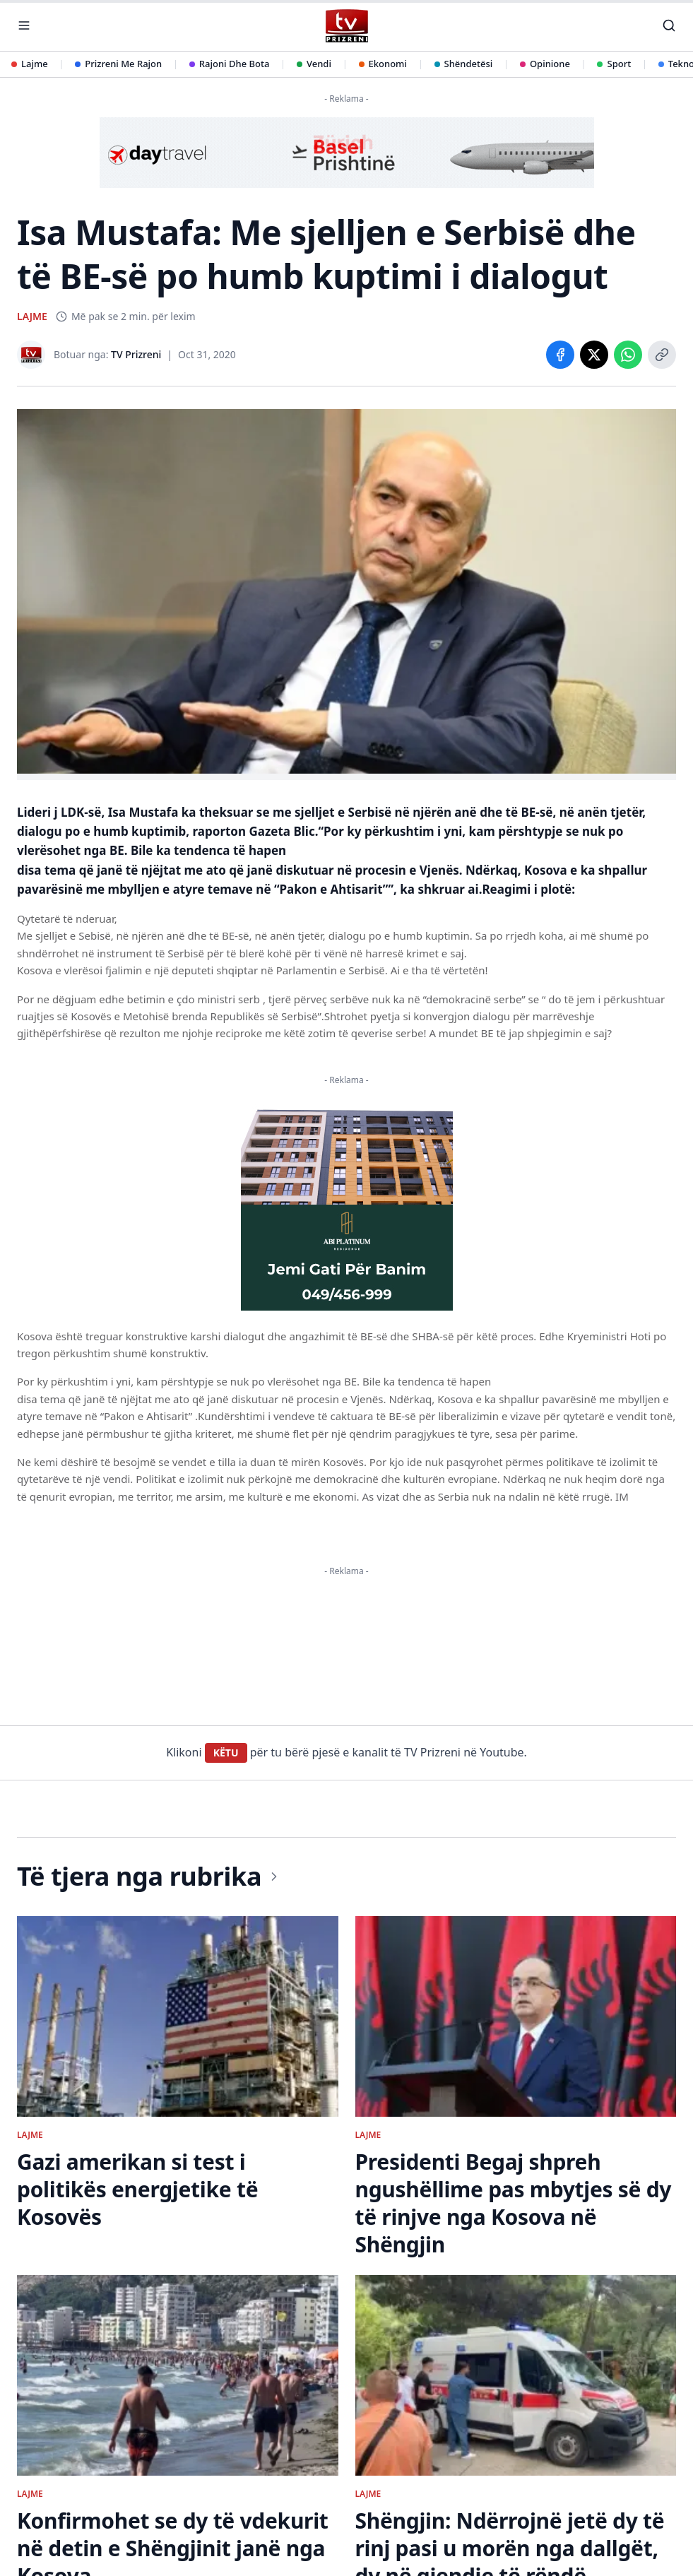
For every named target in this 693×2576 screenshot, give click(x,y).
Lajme (29, 63)
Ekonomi (383, 63)
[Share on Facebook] (560, 355)
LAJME (32, 316)
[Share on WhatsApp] (628, 355)
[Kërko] (669, 25)
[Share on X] (594, 355)
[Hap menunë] (24, 25)
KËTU (226, 1752)
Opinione (545, 63)
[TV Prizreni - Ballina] (346, 25)
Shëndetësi (463, 63)
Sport (614, 63)
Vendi (314, 63)
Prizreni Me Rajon (118, 63)
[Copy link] (662, 355)
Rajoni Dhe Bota (229, 63)
